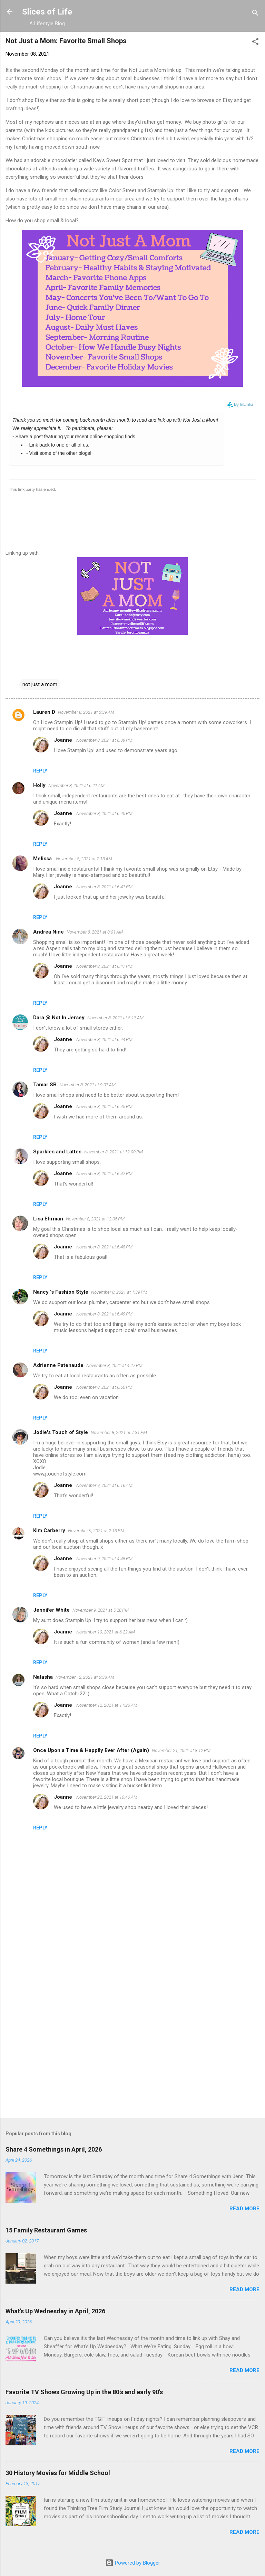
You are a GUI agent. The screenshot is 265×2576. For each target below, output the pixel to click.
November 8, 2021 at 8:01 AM (95, 932)
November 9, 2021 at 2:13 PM (96, 1530)
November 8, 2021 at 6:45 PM (104, 1106)
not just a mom (39, 684)
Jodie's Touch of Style (60, 1432)
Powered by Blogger (132, 2563)
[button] (255, 42)
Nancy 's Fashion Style (60, 1292)
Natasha (43, 1677)
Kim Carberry (49, 1530)
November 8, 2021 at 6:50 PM (104, 1387)
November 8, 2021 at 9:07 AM (87, 1084)
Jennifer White (51, 1610)
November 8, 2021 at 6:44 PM (104, 1039)
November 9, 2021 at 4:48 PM (104, 1558)
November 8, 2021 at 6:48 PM (104, 1246)
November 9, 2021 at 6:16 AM (104, 1485)
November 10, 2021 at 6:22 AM (105, 1631)
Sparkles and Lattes (57, 1152)
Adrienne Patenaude (58, 1365)
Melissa (43, 858)
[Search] (255, 14)
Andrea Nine (48, 932)
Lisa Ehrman (48, 1219)
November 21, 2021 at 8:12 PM (181, 1750)
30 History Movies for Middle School (58, 2472)
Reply (40, 771)
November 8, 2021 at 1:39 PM (119, 1292)
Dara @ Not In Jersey (59, 1017)
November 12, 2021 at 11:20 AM (106, 1705)
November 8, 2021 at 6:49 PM (104, 1314)
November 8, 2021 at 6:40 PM (104, 813)
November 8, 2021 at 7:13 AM (84, 858)
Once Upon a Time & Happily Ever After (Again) (91, 1750)
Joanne (63, 740)
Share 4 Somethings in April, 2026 (54, 2149)
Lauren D (44, 712)
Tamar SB (45, 1084)
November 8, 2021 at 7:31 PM (119, 1432)
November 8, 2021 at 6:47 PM (104, 966)
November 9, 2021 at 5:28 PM (100, 1610)
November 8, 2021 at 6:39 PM (104, 740)
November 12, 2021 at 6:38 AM (85, 1677)
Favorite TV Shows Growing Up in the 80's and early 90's (84, 2392)
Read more (244, 2208)
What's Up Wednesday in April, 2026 (55, 2311)
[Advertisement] (132, 2058)
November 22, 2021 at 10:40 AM (106, 1797)
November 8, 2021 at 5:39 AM (86, 712)
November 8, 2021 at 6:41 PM (104, 886)
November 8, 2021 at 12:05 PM (95, 1218)
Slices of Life (47, 12)
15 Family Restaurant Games (46, 2230)
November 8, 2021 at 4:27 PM (114, 1365)
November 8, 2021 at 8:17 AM (115, 1017)
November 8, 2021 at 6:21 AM (76, 785)
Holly (39, 785)
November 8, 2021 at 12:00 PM (113, 1151)
